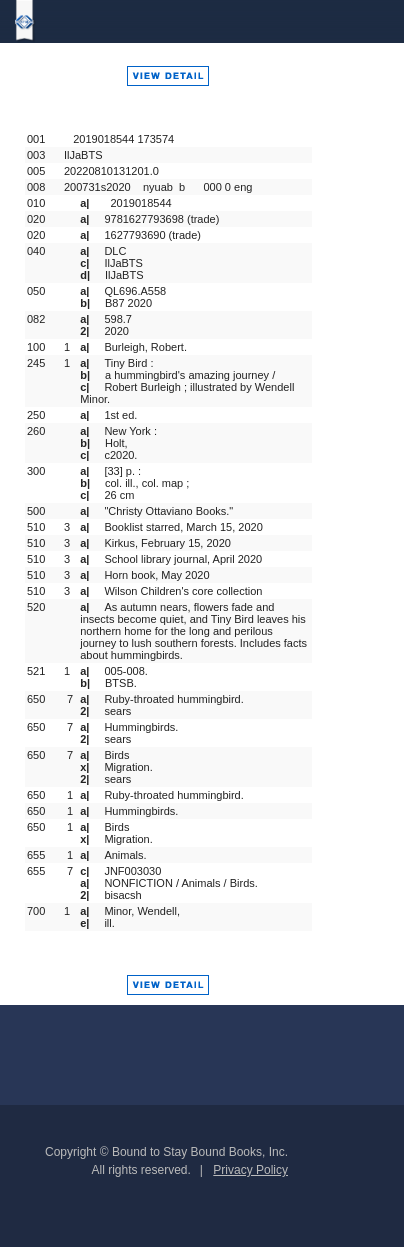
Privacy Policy (250, 1170)
